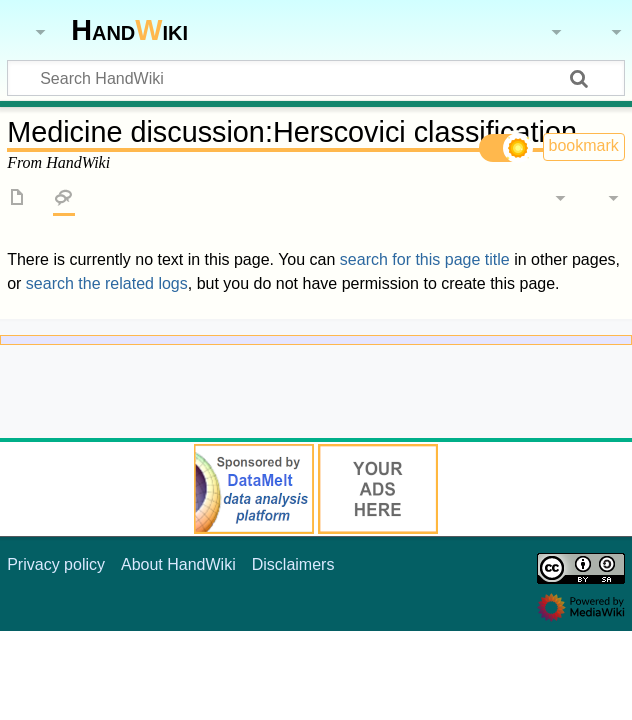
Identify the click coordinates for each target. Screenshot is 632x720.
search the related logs (107, 283)
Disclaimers (293, 564)
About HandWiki (178, 564)
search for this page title (425, 259)
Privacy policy (56, 564)
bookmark (584, 145)
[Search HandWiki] (316, 78)
